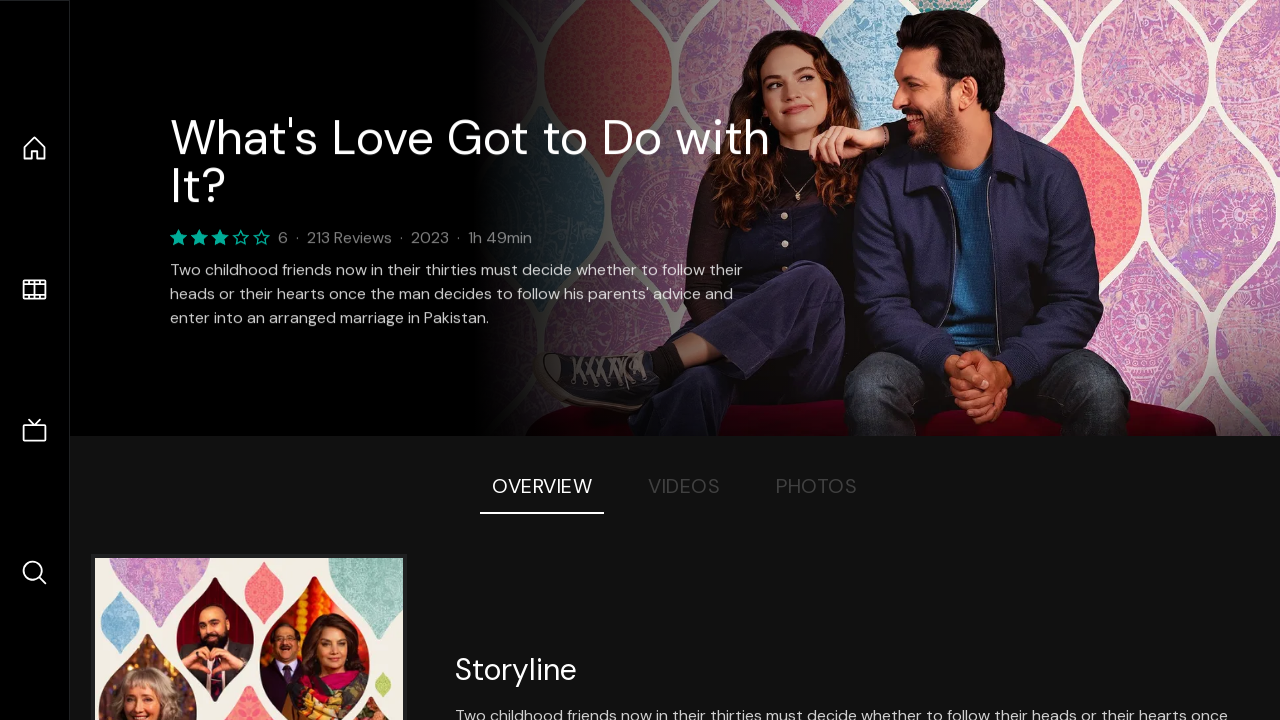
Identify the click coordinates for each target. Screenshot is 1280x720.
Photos (816, 486)
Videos (684, 486)
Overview (542, 486)
